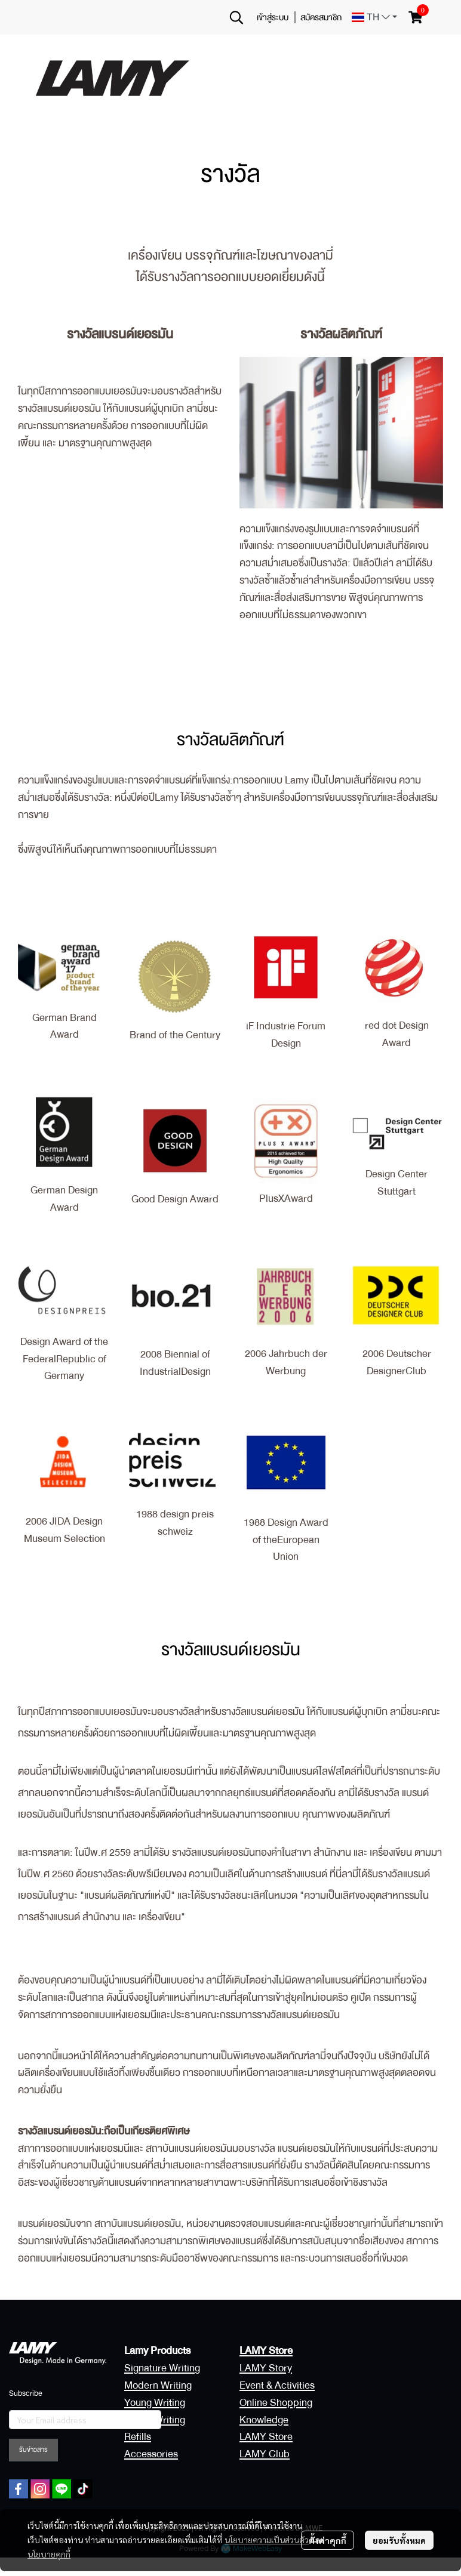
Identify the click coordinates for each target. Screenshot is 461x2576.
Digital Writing (154, 2420)
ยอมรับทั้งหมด (399, 2540)
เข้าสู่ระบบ (272, 17)
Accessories (151, 2454)
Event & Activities (277, 2385)
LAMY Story (265, 2368)
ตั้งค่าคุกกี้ (327, 2540)
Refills (137, 2436)
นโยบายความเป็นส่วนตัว (267, 2539)
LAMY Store (266, 2436)
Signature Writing (162, 2368)
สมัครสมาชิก (321, 17)
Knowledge (263, 2420)
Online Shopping (275, 2402)
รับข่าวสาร (33, 2449)
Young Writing (154, 2402)
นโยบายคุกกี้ (48, 2554)
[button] (236, 17)
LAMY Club (264, 2454)
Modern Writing (158, 2385)
